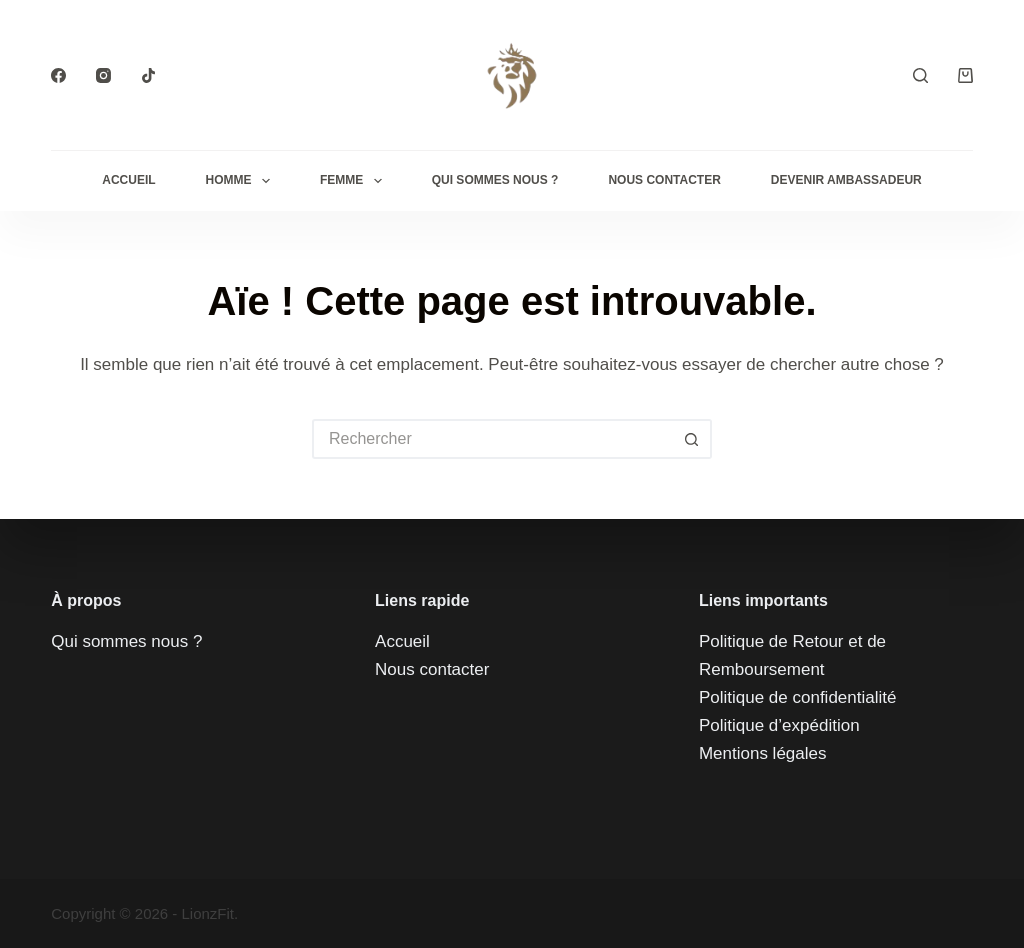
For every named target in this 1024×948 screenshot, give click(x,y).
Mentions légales (763, 753)
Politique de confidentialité (798, 697)
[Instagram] (103, 75)
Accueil (128, 180)
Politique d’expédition (779, 725)
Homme (242, 181)
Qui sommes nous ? (126, 641)
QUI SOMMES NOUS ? (495, 180)
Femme (355, 181)
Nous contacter (664, 180)
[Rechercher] (920, 75)
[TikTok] (148, 75)
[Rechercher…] (492, 439)
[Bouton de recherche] (692, 439)
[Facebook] (58, 75)
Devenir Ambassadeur (846, 180)
